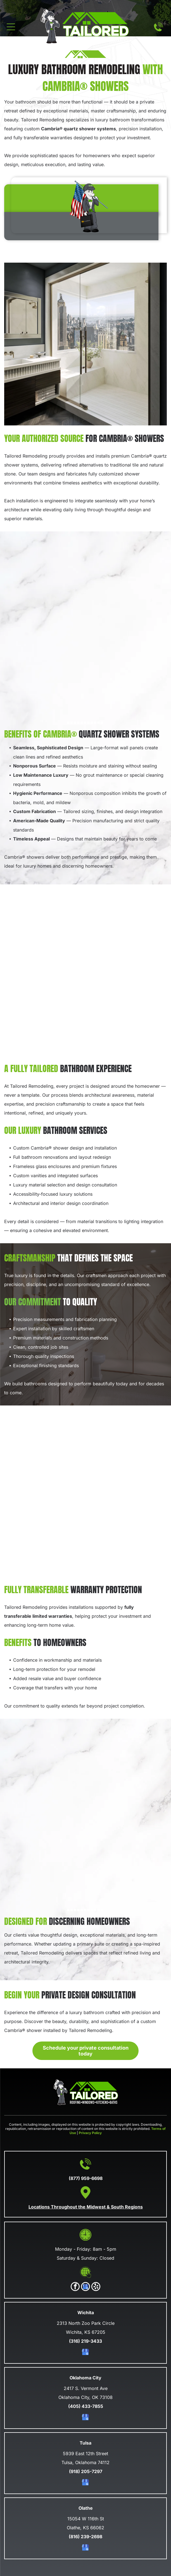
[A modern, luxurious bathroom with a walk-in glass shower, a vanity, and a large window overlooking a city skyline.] (85, 344)
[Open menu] (11, 27)
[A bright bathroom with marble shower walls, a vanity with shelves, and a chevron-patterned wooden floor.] (85, 974)
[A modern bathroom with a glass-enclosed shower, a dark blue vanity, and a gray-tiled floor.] (85, 1495)
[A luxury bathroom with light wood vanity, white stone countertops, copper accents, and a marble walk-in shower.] (85, 632)
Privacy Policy (90, 2133)
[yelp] (95, 2287)
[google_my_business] (85, 2287)
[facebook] (75, 2287)
